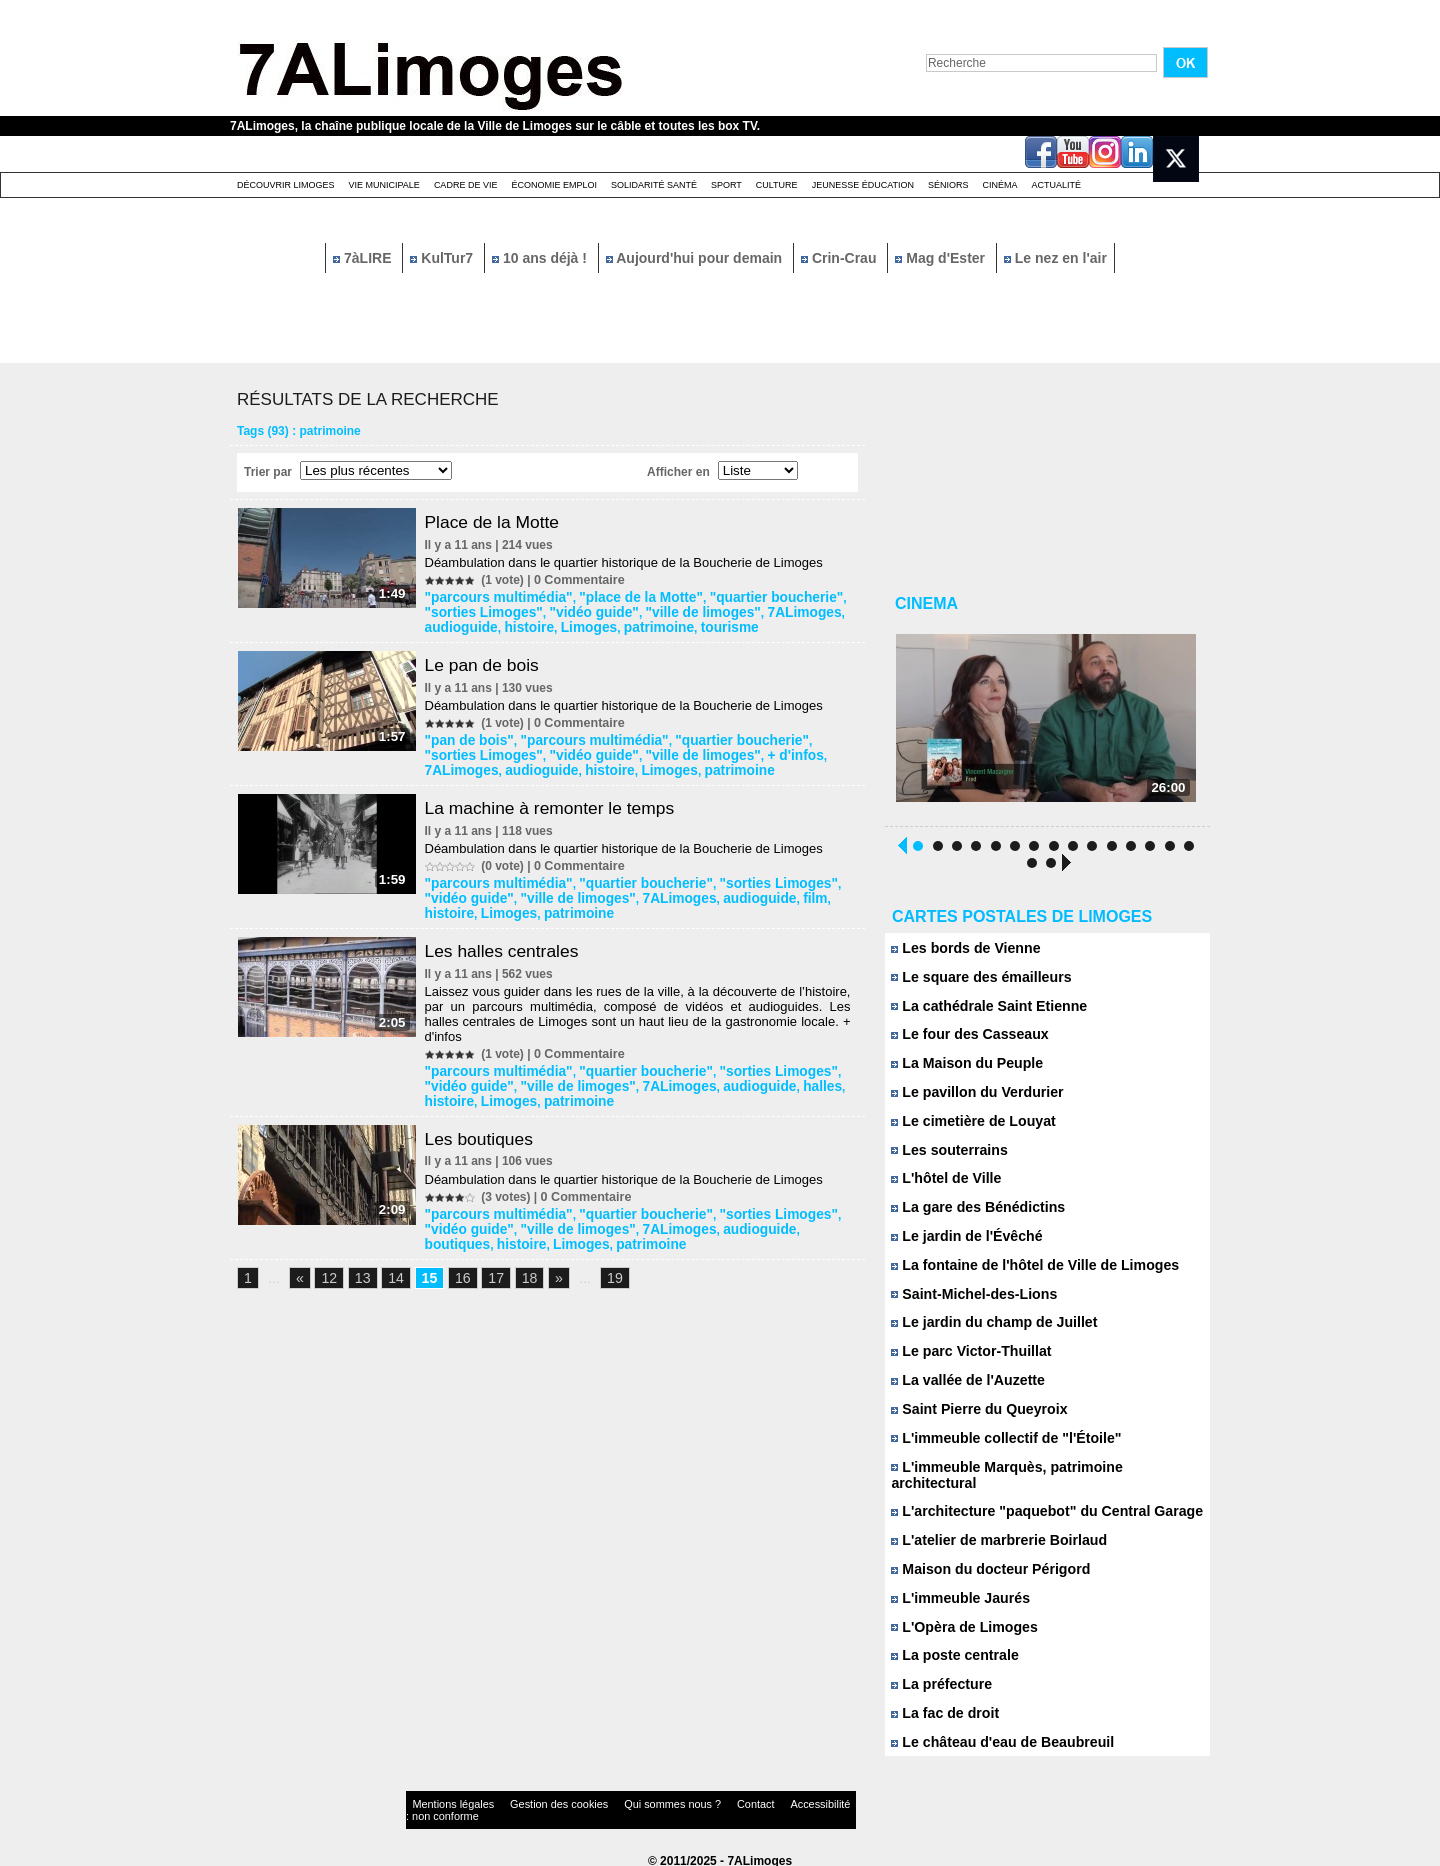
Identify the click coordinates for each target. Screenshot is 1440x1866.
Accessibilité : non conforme (759, 1800)
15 (423, 1264)
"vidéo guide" (531, 611)
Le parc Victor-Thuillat (966, 1359)
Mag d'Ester (942, 258)
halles (741, 1076)
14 (391, 1264)
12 (327, 1264)
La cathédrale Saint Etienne (982, 1011)
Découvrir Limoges (286, 185)
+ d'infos (708, 751)
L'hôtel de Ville (943, 1185)
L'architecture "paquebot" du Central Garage (1035, 1504)
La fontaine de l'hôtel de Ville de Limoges (1024, 1272)
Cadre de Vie (466, 185)
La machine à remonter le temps (559, 802)
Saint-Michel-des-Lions (968, 1301)
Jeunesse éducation (863, 185)
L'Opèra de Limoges (959, 1620)
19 (603, 1264)
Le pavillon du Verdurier (971, 1098)
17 (488, 1264)
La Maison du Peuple (962, 1069)
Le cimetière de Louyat (968, 1127)
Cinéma (1000, 185)
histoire (451, 625)
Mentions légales (444, 1800)
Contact (680, 1800)
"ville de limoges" (626, 611)
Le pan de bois (489, 662)
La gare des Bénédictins (972, 1214)
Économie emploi (554, 185)
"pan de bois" (469, 737)
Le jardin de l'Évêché (961, 1243)
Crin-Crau (840, 258)
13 (359, 1264)
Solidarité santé (654, 185)
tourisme (629, 625)
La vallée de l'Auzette (963, 1388)
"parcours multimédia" (494, 597)
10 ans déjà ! (541, 258)
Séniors (948, 185)
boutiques (752, 1216)
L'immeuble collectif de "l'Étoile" (998, 1446)
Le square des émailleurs (975, 982)
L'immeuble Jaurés (956, 1591)
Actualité (1057, 185)
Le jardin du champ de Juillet (987, 1330)
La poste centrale (951, 1649)
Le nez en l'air (1055, 258)
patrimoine (566, 625)
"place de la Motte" (620, 597)
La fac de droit (941, 1707)
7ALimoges (716, 611)
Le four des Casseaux (964, 1040)
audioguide (787, 611)
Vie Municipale (384, 185)
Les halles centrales (509, 942)
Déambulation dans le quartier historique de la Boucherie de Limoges (629, 562)
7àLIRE (364, 258)
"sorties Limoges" (741, 877)
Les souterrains (945, 1156)
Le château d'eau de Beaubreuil (994, 1736)
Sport (726, 185)
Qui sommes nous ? (614, 1800)
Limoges (504, 625)
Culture (777, 185)
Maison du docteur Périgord (983, 1562)
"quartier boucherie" (739, 597)
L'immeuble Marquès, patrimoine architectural (1039, 1475)
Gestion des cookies (526, 1800)
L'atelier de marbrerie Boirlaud (991, 1533)
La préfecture (938, 1678)
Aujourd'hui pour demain (696, 258)
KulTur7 (443, 258)
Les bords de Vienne (961, 953)
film (734, 891)
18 (520, 1264)
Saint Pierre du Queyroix (973, 1417)
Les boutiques (486, 1127)
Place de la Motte (499, 522)
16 (456, 1264)
